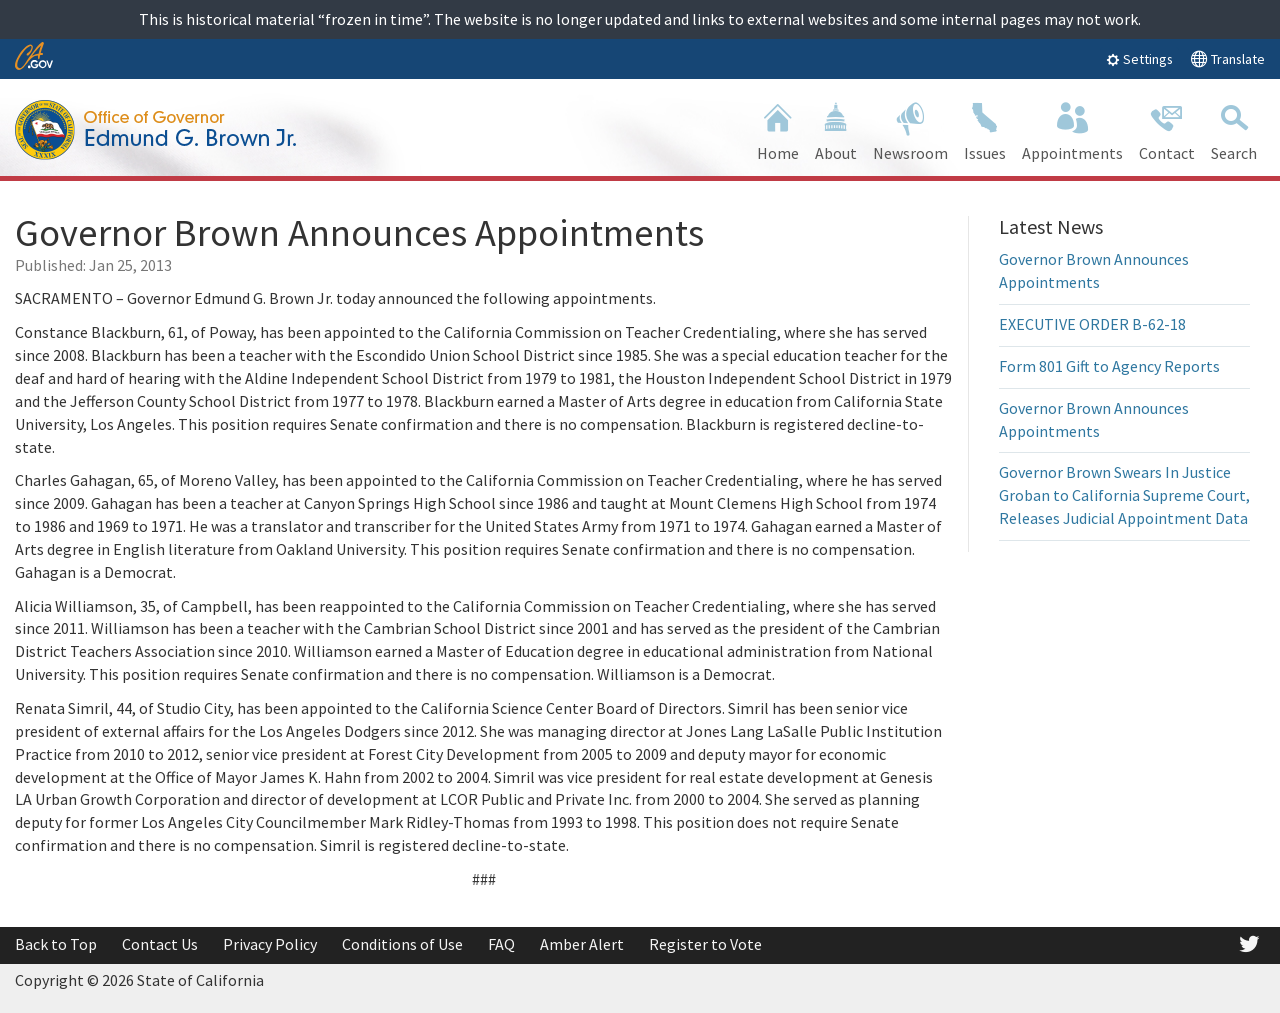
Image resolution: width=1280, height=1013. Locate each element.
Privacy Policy (270, 944)
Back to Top (56, 944)
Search (1234, 129)
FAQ (501, 944)
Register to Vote (705, 944)
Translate (1227, 58)
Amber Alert (582, 944)
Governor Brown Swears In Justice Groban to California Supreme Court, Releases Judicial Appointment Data (1124, 495)
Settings (1139, 59)
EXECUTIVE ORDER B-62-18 (1092, 324)
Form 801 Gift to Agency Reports (1109, 366)
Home (778, 129)
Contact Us (160, 944)
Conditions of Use (402, 944)
